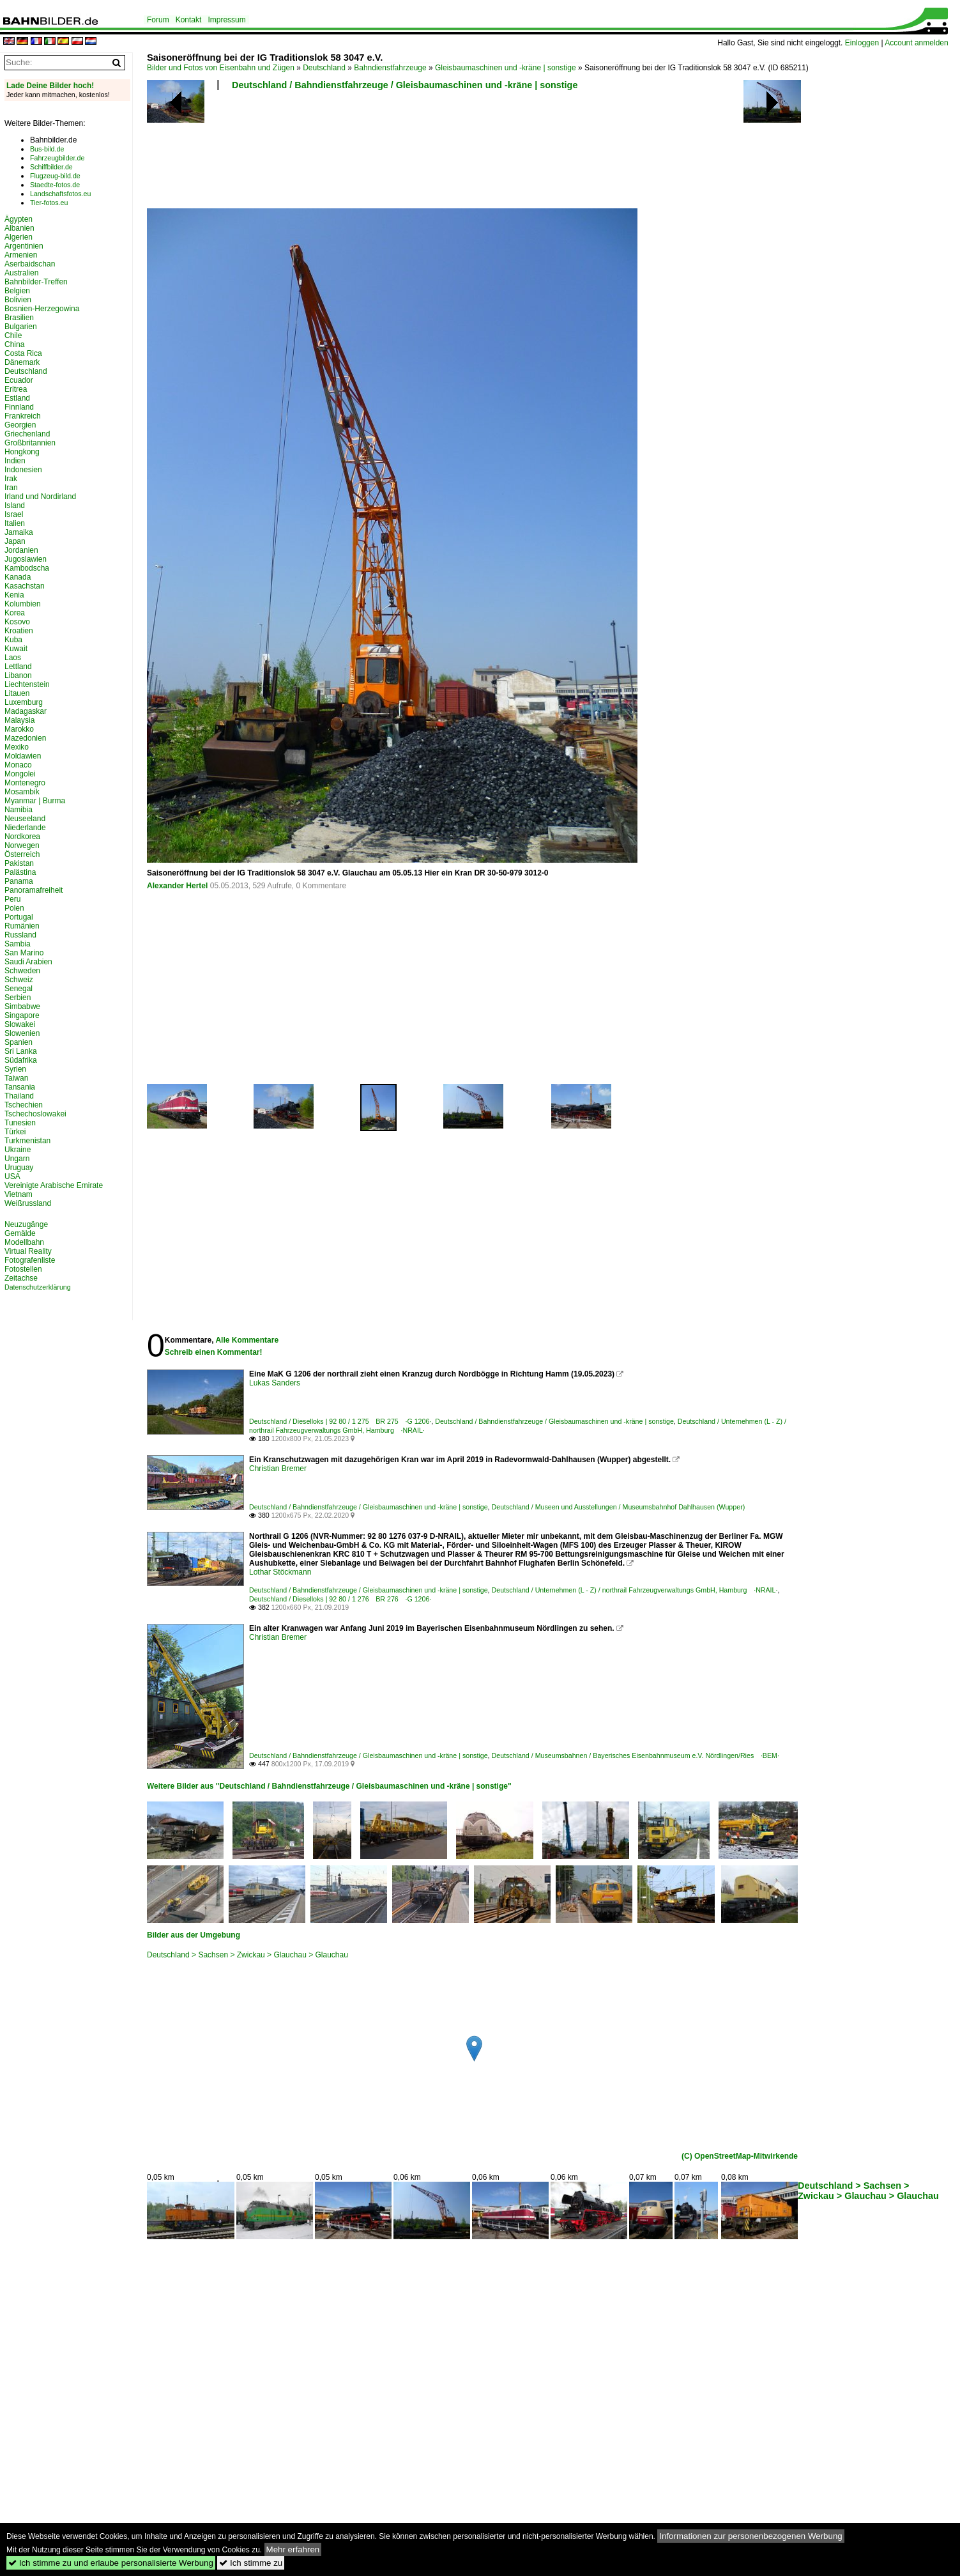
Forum (158, 19)
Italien (14, 523)
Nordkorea (22, 836)
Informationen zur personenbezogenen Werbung (750, 2536)
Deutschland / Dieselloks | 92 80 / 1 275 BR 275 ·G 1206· (340, 1421)
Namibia (18, 809)
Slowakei (19, 1024)
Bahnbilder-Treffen (36, 281)
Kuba (13, 639)
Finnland (19, 407)
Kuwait (15, 648)
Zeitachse (21, 1278)
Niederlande (25, 827)
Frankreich (22, 416)
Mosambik (22, 791)
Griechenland (27, 433)
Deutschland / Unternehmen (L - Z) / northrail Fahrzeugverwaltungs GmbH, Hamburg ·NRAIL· (635, 1590)
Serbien (17, 997)
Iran (11, 487)
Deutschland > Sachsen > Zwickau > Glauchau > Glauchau (247, 1954)
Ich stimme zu (250, 2563)
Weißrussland (27, 1203)
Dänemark (22, 362)
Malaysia (19, 720)
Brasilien (19, 317)
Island (14, 505)
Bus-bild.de (47, 149)
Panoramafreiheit (33, 890)
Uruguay (18, 1167)
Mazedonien (25, 738)
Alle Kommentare (246, 1340)
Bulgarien (20, 326)
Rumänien (22, 926)
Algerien (18, 237)
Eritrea (15, 389)
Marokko (19, 729)
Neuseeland (24, 818)
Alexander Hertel (177, 885)
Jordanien (21, 550)
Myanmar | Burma (34, 800)
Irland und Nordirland (40, 496)
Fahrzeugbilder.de (57, 158)
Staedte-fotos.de (55, 185)
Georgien (20, 424)
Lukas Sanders (274, 1382)
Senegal (18, 988)
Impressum (226, 19)
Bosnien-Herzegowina (41, 308)
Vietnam (18, 1194)
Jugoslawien (25, 559)
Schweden (22, 970)
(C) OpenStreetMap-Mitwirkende (740, 2156)
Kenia (14, 594)
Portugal (18, 917)
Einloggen (862, 42)
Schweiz (18, 979)
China (14, 344)
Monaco (18, 764)
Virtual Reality (28, 1251)
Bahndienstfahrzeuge (390, 67)
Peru (12, 899)
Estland (17, 398)
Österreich (22, 854)
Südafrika (20, 1060)
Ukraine (17, 1149)
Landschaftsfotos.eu (60, 193)
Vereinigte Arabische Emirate (53, 1185)
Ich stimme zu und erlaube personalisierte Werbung (110, 2563)
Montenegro (24, 782)
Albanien (19, 228)
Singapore (22, 1015)
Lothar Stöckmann (280, 1572)
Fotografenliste (29, 1260)
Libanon (18, 675)
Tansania (19, 1087)
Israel (13, 514)
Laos (12, 657)
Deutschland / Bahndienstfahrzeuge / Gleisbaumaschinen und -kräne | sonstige (404, 85)
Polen (14, 908)
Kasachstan (24, 586)
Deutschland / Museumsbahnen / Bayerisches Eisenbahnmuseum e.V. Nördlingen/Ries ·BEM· (635, 1755)
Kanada (17, 577)
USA (12, 1176)
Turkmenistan (27, 1140)
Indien (15, 460)
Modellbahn (24, 1242)
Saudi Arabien (28, 961)
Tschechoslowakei (35, 1113)
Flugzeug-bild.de (55, 176)
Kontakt (189, 19)
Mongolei (20, 773)
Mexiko (16, 747)
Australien (21, 272)
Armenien (20, 255)
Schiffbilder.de (51, 167)
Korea (14, 612)
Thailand (19, 1095)
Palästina (20, 872)
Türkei (15, 1131)
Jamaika (18, 532)
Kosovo (17, 621)
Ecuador (18, 380)
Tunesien (20, 1122)
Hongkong (22, 451)
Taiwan (16, 1078)
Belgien (17, 290)
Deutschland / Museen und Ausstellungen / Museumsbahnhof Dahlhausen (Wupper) (618, 1507)
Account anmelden (916, 42)
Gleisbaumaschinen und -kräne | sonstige (505, 67)
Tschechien (23, 1104)
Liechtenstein (27, 684)
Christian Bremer (278, 1468)
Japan (15, 541)
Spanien (18, 1042)
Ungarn (16, 1158)
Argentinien (23, 246)
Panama (18, 881)
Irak (10, 478)
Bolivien (17, 299)
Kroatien (18, 630)
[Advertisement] (474, 153)
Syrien (15, 1069)
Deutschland (324, 67)
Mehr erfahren (293, 2549)
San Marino (23, 952)
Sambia (17, 943)
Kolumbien (22, 603)
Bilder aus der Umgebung (193, 1935)
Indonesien (23, 469)
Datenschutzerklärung (37, 1287)
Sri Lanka (20, 1051)
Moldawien (22, 756)
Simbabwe (22, 1006)
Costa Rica (23, 353)
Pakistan (19, 863)
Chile (13, 335)
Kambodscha (26, 568)
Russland (20, 934)
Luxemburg (23, 702)
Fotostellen (23, 1269)
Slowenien (22, 1033)
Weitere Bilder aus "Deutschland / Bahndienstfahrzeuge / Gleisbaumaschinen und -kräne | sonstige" (329, 1786)
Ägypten (18, 219)
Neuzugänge (26, 1224)
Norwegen (22, 845)
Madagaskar (25, 711)
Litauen (16, 693)
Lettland (18, 666)
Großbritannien (30, 442)
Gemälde (20, 1233)
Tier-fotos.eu (49, 202)
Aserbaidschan (29, 263)
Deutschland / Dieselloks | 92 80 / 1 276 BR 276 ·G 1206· (340, 1599)
